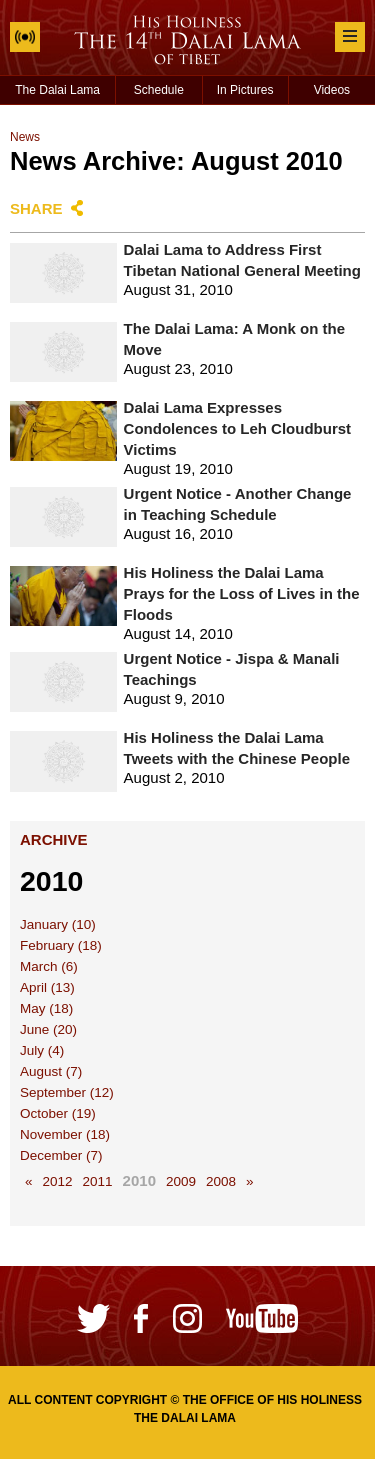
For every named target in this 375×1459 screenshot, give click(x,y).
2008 (221, 1181)
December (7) (61, 1155)
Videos (332, 90)
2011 (98, 1181)
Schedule (159, 90)
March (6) (49, 966)
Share (36, 208)
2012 (58, 1181)
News (25, 137)
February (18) (61, 945)
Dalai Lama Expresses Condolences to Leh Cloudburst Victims (238, 428)
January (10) (58, 924)
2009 (181, 1181)
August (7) (51, 1071)
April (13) (47, 987)
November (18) (65, 1134)
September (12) (67, 1092)
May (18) (46, 1008)
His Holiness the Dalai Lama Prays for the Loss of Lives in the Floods (242, 593)
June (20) (48, 1029)
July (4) (42, 1050)
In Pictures (245, 90)
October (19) (58, 1113)
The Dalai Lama (57, 90)
